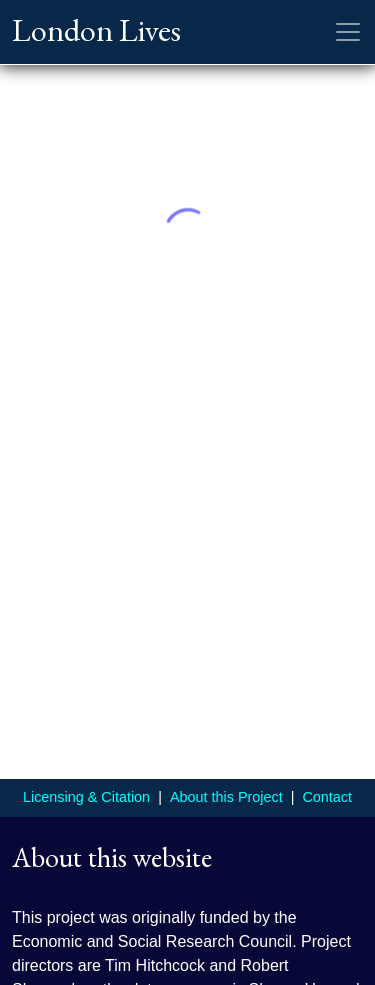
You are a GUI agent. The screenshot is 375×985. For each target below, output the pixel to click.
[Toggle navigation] (348, 32)
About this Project (226, 797)
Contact (327, 797)
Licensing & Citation (86, 797)
